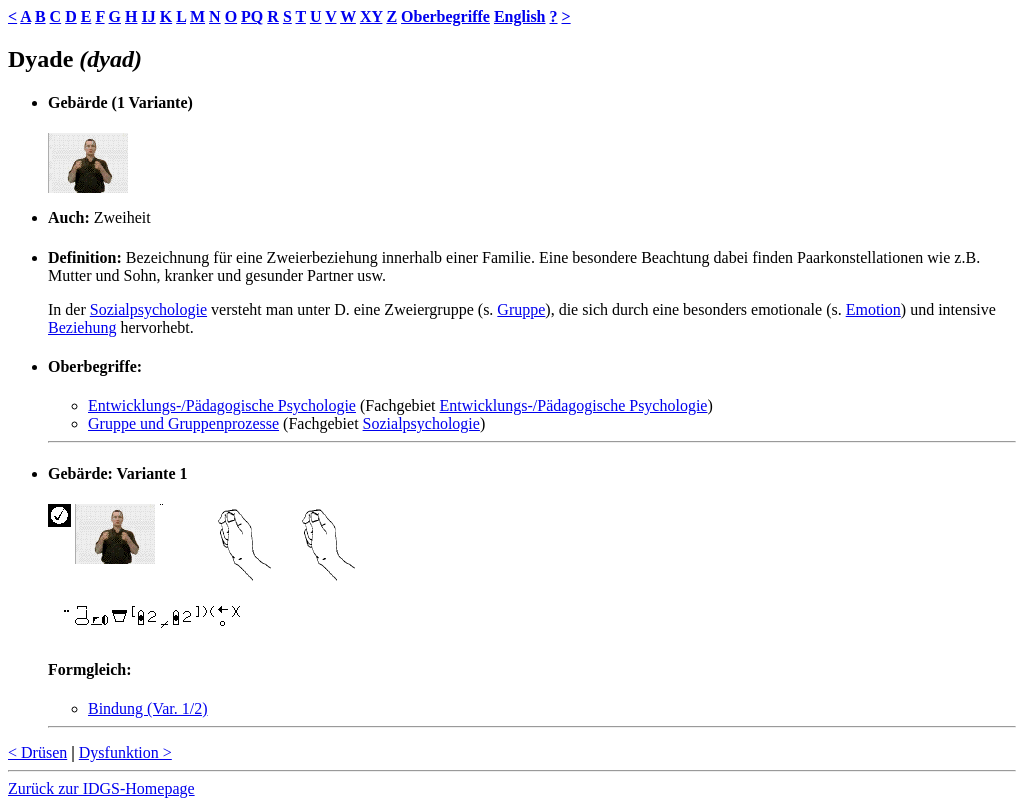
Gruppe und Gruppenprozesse (183, 423)
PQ (252, 16)
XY (371, 16)
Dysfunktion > (125, 752)
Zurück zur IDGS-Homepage (101, 788)
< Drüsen (37, 752)
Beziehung (82, 327)
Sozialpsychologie (148, 309)
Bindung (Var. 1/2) (148, 708)
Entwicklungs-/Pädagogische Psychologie (222, 405)
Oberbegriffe (445, 16)
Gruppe (521, 309)
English (520, 16)
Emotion (873, 309)
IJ (148, 16)
